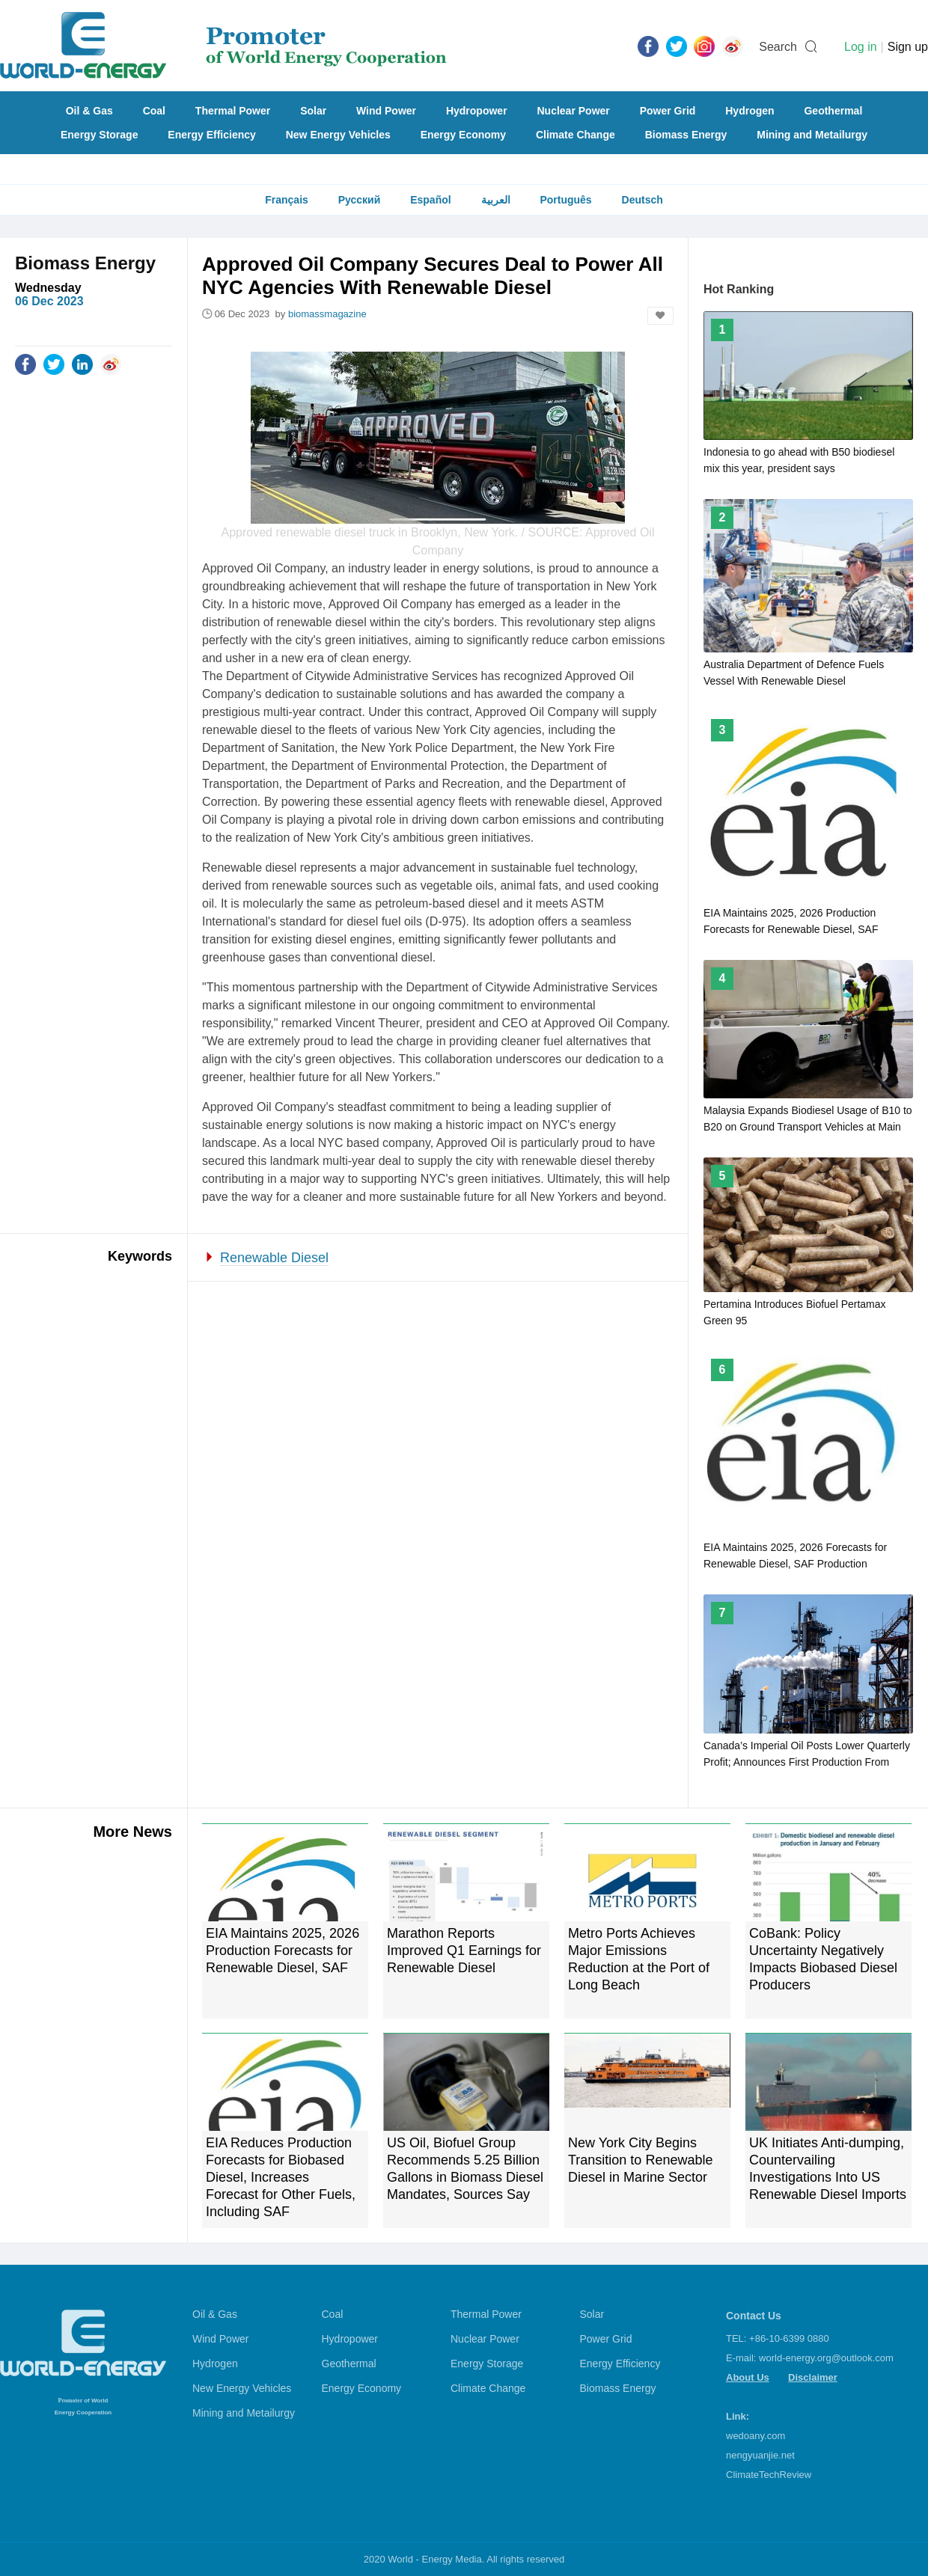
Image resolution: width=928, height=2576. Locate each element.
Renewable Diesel (274, 1257)
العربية (495, 200)
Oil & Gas (89, 111)
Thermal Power (232, 111)
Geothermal (833, 111)
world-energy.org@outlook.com (826, 2358)
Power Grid (668, 111)
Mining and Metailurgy (812, 135)
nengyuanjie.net (760, 2455)
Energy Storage (99, 135)
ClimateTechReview (768, 2474)
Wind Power (386, 111)
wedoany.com (755, 2435)
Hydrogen (749, 111)
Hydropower (476, 111)
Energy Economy (463, 135)
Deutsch (642, 200)
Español (430, 200)
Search (778, 46)
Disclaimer (812, 2377)
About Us (747, 2377)
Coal (154, 111)
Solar (313, 111)
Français (286, 200)
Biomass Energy (686, 135)
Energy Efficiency (212, 135)
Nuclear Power (573, 111)
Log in (860, 46)
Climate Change (575, 135)
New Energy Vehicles (338, 135)
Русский (359, 200)
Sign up (908, 46)
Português (565, 200)
